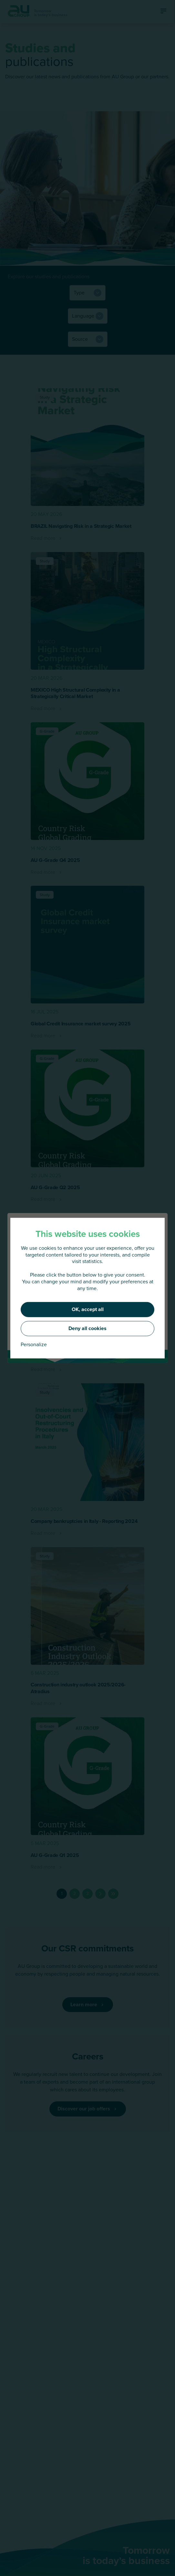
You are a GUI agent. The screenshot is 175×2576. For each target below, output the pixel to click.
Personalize (34, 1344)
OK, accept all (88, 1309)
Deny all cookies (87, 1328)
